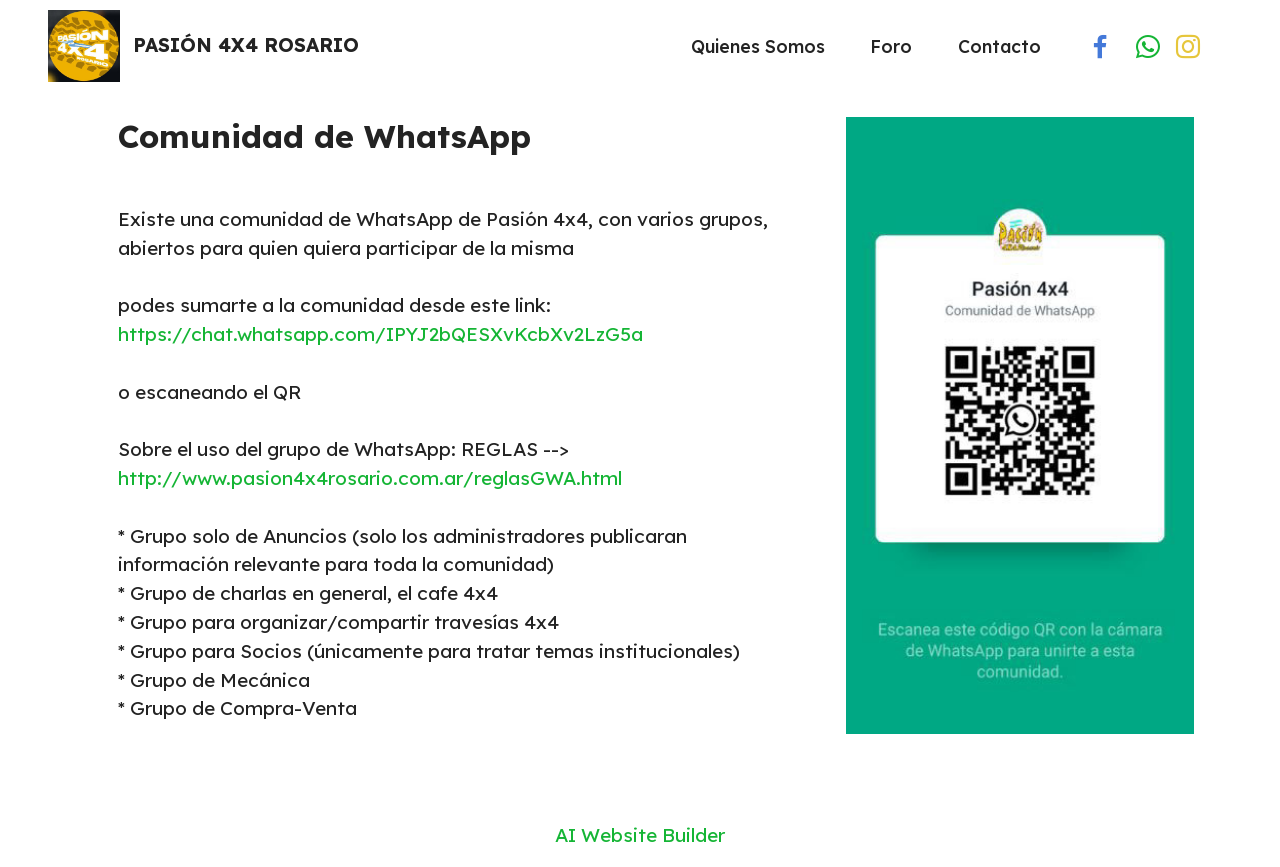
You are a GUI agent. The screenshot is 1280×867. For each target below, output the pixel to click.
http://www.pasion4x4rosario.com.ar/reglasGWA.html (370, 478)
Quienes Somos (758, 46)
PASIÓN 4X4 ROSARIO (246, 45)
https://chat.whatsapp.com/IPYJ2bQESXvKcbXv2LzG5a (380, 334)
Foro (891, 46)
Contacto (999, 46)
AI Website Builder (640, 835)
